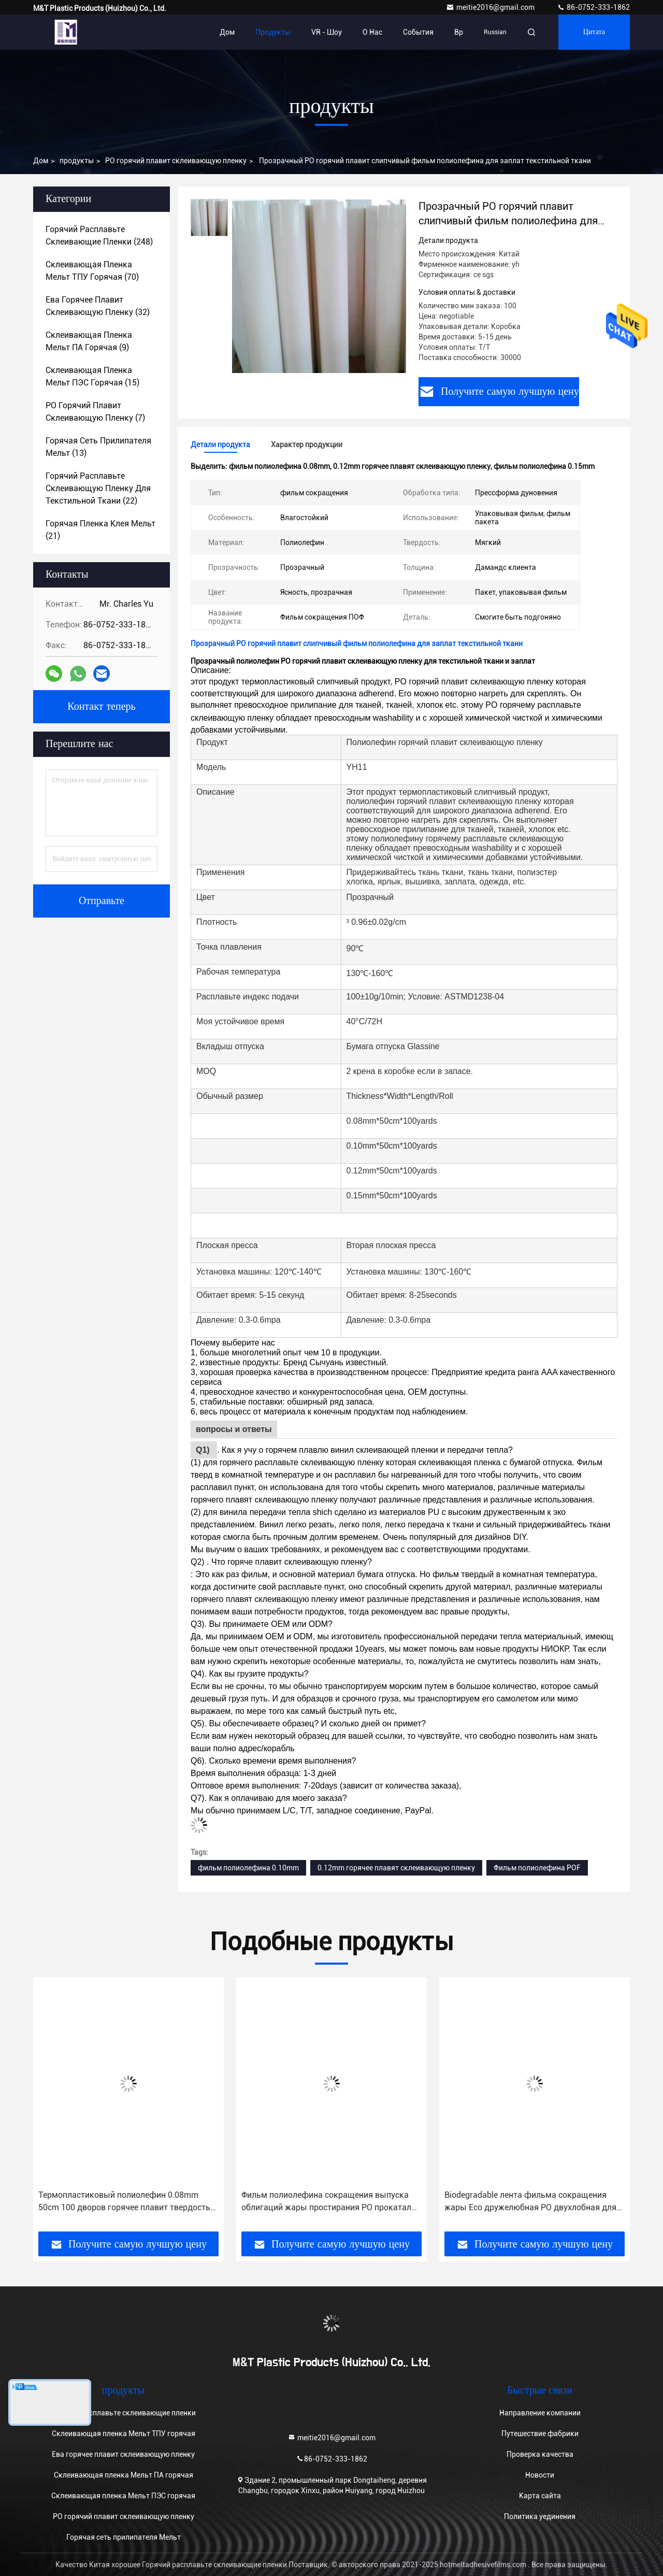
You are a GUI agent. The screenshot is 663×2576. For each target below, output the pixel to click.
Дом (227, 32)
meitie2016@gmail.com (491, 7)
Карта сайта (540, 2496)
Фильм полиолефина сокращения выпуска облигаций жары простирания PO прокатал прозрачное (326, 2202)
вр (458, 32)
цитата (594, 32)
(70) (92, 271)
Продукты (273, 32)
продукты (77, 160)
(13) (98, 447)
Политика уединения (539, 2516)
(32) (98, 306)
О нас (372, 32)
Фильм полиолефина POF (537, 1868)
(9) (89, 341)
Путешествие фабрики (540, 2433)
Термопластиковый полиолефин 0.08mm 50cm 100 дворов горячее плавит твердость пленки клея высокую (124, 2202)
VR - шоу (326, 32)
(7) (95, 411)
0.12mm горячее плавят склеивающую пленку (396, 1868)
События (418, 32)
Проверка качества (540, 2454)
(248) (99, 235)
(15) (92, 376)
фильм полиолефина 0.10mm (248, 1868)
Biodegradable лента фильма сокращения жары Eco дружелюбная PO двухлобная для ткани (530, 2202)
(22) (98, 488)
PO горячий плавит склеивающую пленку (176, 160)
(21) (100, 530)
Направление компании (540, 2413)
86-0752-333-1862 (593, 7)
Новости (539, 2475)
